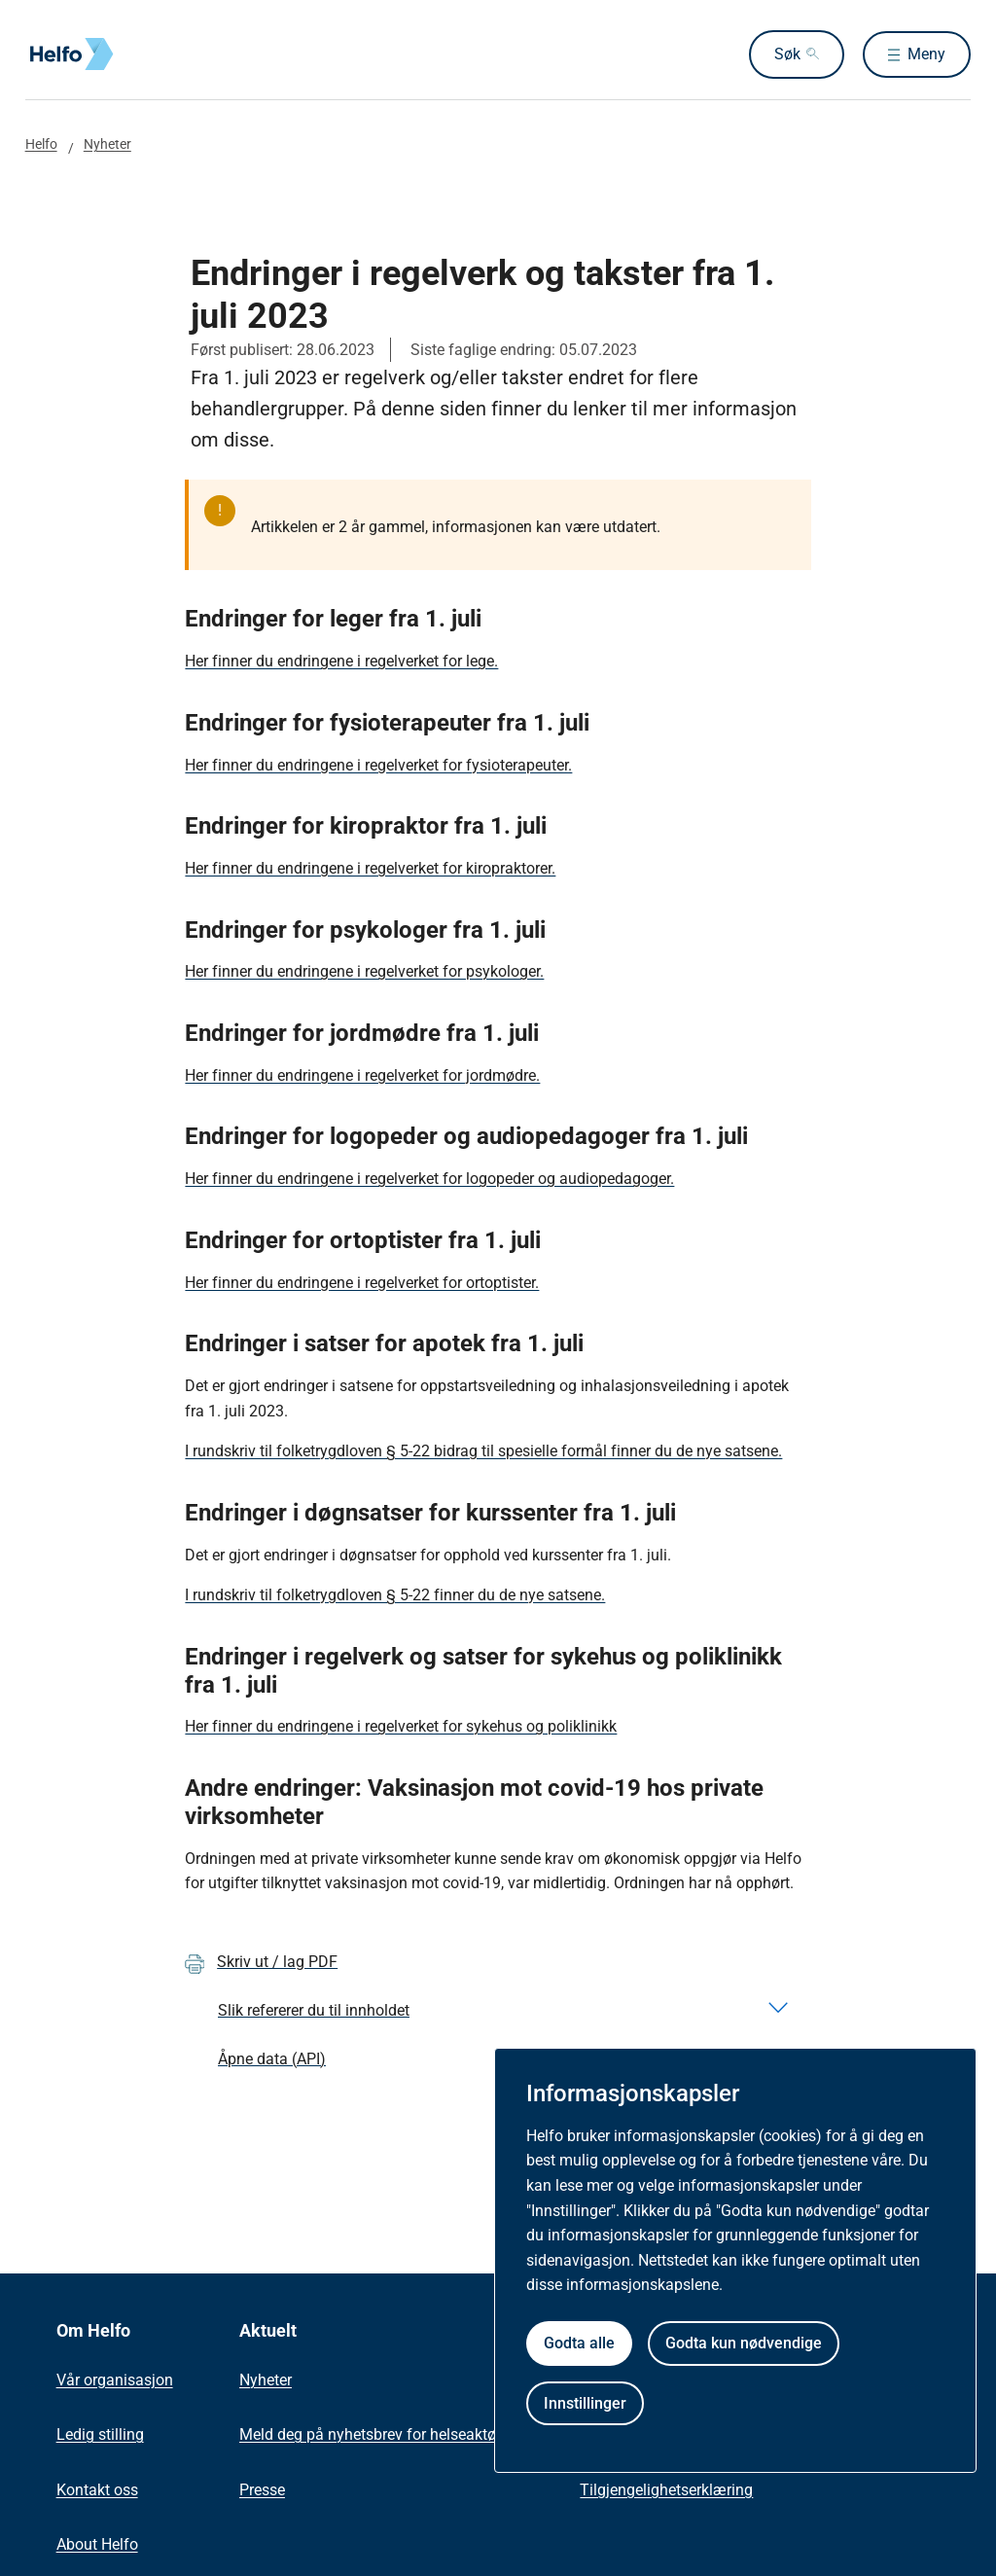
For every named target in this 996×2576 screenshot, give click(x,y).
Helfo (41, 144)
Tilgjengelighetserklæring (666, 2490)
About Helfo (97, 2544)
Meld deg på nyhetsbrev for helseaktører (376, 2434)
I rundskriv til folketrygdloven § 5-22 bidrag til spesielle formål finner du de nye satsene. (483, 1451)
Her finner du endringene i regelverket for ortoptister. (362, 1282)
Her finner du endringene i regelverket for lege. (341, 661)
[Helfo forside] (165, 54)
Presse (262, 2490)
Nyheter (107, 144)
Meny (926, 54)
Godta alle (579, 2343)
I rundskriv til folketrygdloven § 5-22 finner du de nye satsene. (395, 1595)
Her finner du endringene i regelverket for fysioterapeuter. (378, 765)
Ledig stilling (100, 2434)
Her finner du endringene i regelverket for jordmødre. (362, 1075)
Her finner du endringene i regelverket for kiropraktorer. (370, 868)
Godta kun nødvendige (743, 2343)
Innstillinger (585, 2403)
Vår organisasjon (114, 2380)
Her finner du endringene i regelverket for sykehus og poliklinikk (401, 1726)
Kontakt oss (97, 2490)
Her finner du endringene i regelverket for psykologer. (364, 971)
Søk (781, 54)
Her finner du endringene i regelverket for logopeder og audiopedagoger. (429, 1178)
